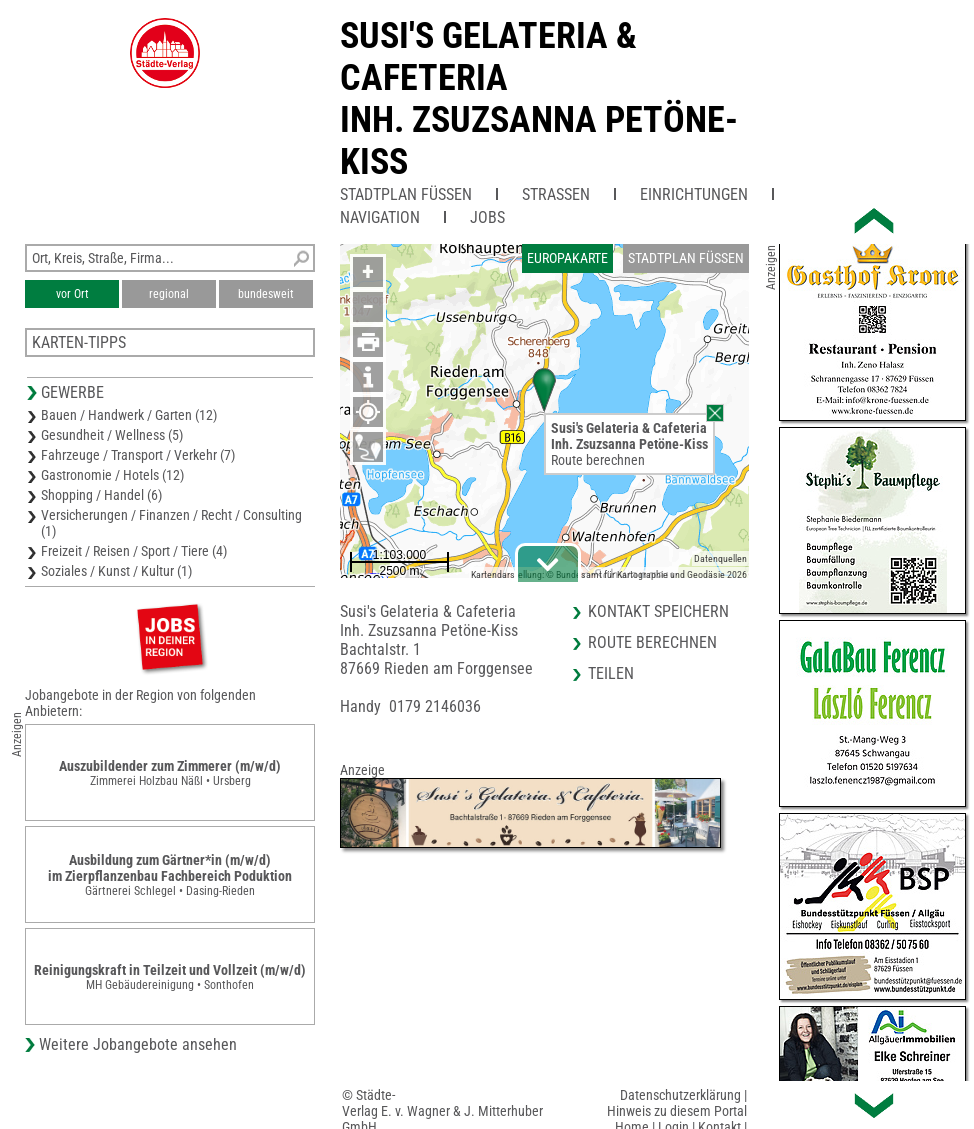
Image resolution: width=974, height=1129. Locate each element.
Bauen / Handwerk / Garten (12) (129, 415)
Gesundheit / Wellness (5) (112, 435)
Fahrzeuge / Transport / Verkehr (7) (138, 455)
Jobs (487, 217)
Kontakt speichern (658, 611)
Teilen (611, 673)
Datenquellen (720, 558)
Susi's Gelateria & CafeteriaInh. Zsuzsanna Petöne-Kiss (539, 99)
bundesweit (266, 294)
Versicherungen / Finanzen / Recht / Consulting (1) (171, 523)
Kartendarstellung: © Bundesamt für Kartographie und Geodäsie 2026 (609, 574)
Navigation (380, 217)
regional (169, 294)
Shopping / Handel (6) (101, 495)
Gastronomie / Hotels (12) (112, 475)
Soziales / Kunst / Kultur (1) (116, 571)
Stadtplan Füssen (406, 194)
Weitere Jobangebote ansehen (138, 1044)
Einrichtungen (694, 194)
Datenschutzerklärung (680, 1095)
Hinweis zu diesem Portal (677, 1111)
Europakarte (567, 258)
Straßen (556, 194)
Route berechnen (598, 460)
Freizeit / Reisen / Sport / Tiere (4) (134, 551)
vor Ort (72, 294)
